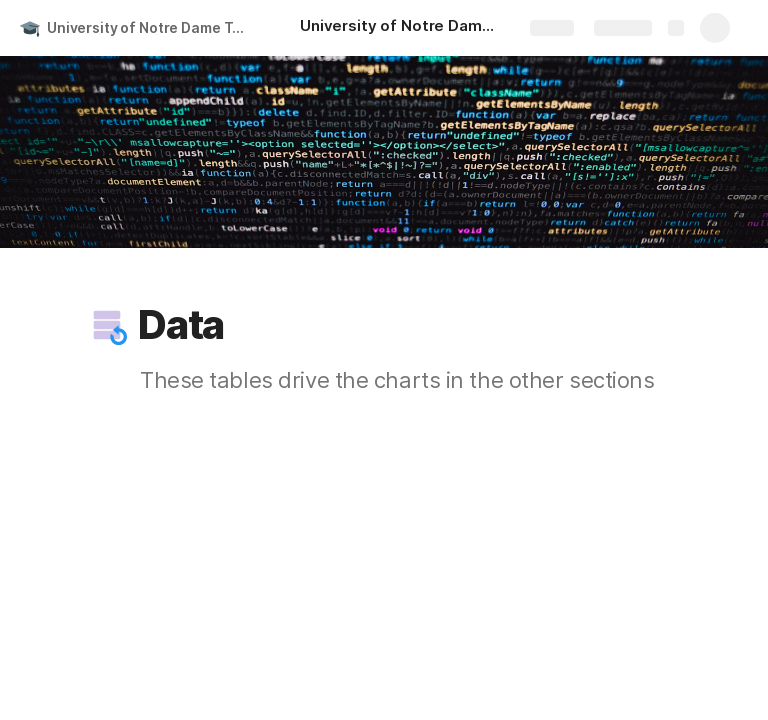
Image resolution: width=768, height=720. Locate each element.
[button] (107, 325)
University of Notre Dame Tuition (153, 27)
